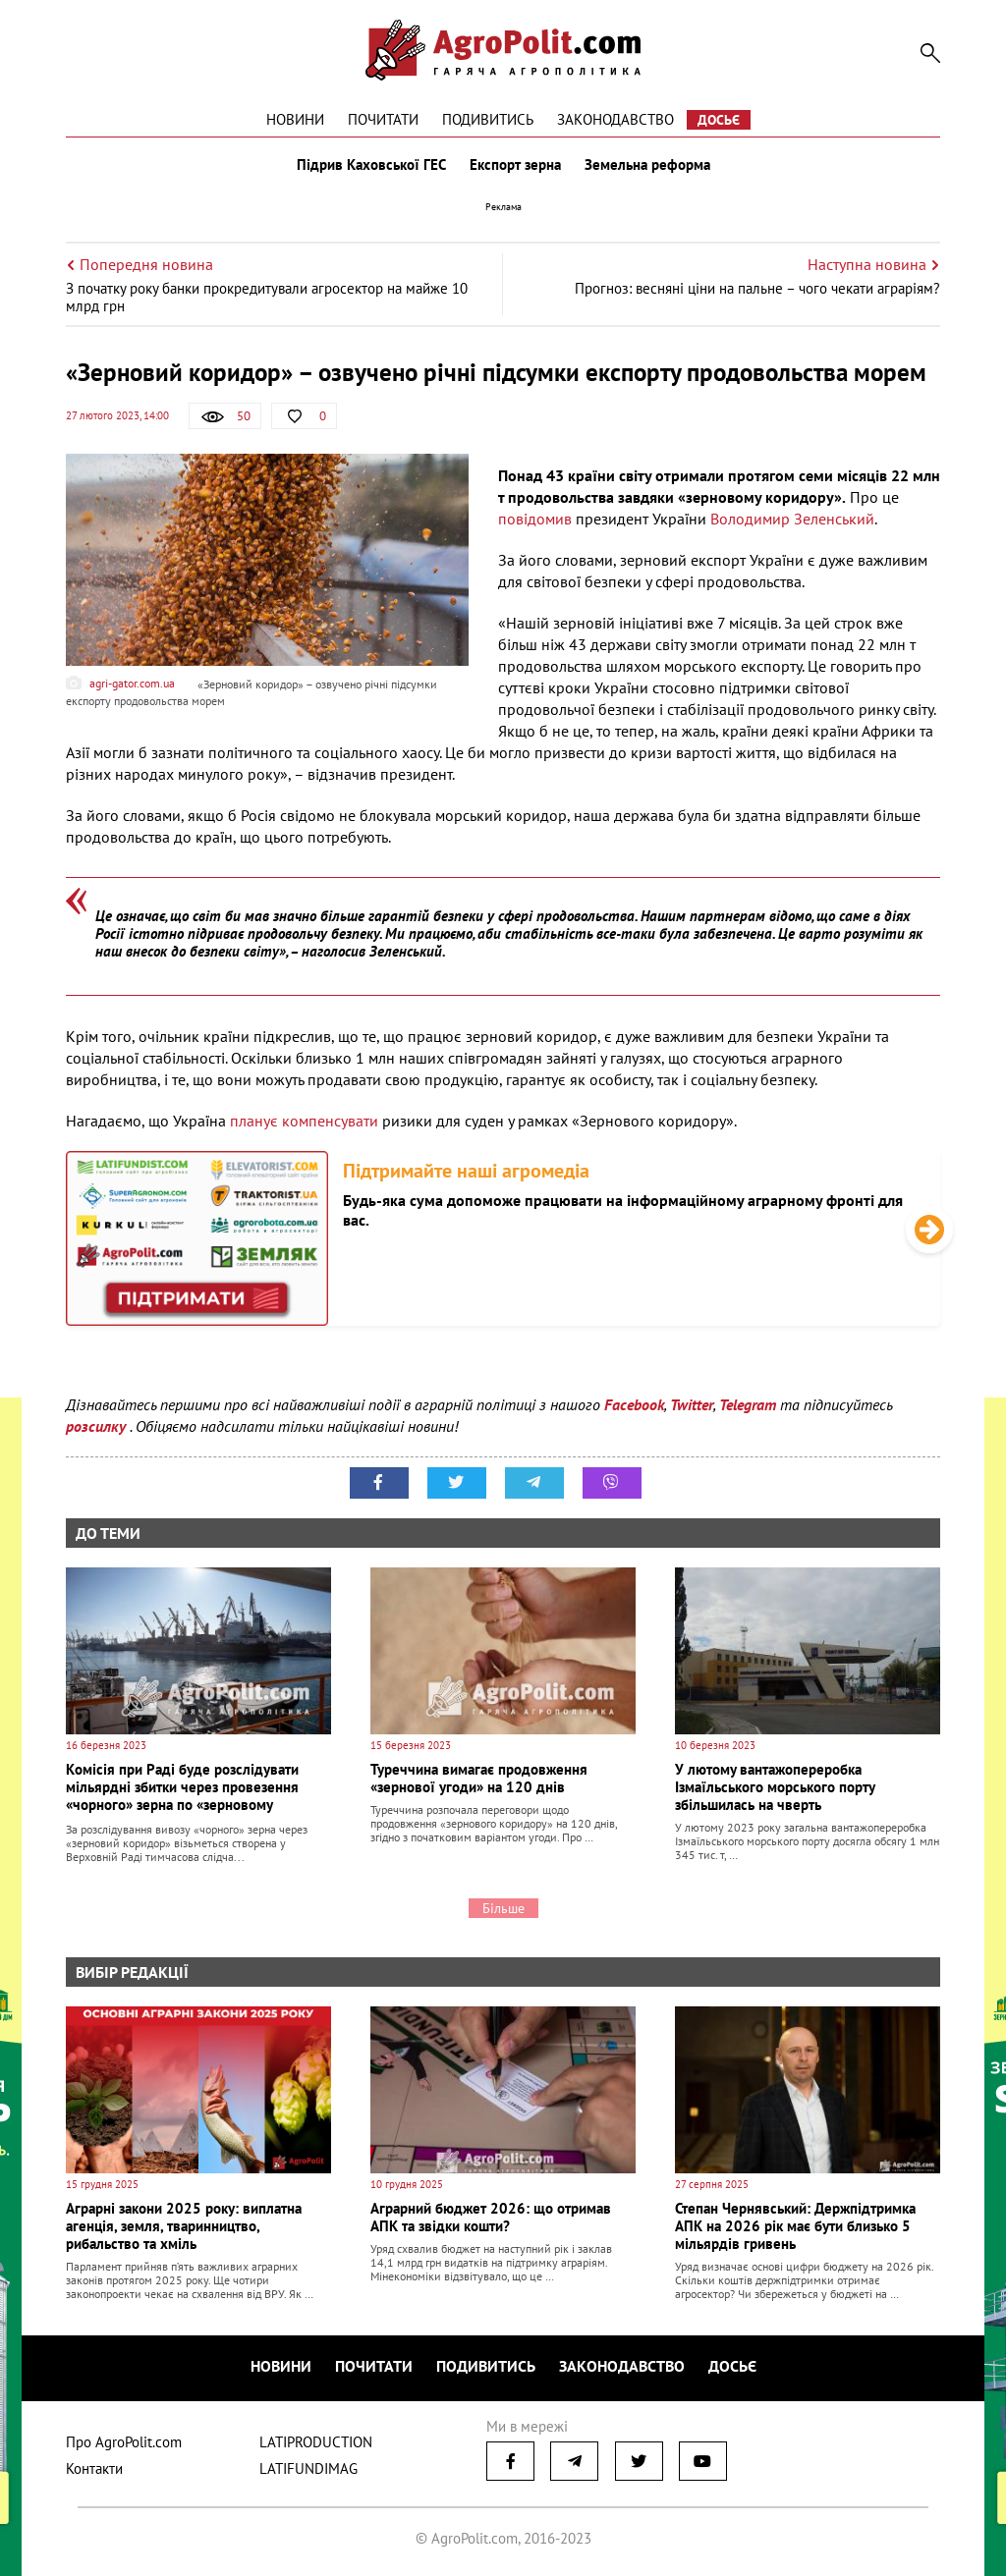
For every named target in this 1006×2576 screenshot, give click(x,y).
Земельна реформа (647, 165)
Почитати (383, 119)
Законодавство (615, 119)
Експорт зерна (515, 165)
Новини (295, 119)
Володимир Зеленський (792, 518)
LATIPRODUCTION (315, 2442)
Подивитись (487, 119)
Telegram (747, 1404)
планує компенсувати (306, 1120)
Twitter (691, 1404)
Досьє (719, 120)
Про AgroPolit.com (124, 2442)
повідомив (537, 518)
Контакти (94, 2468)
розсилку (98, 1426)
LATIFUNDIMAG (308, 2468)
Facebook (634, 1404)
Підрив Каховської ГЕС (371, 165)
